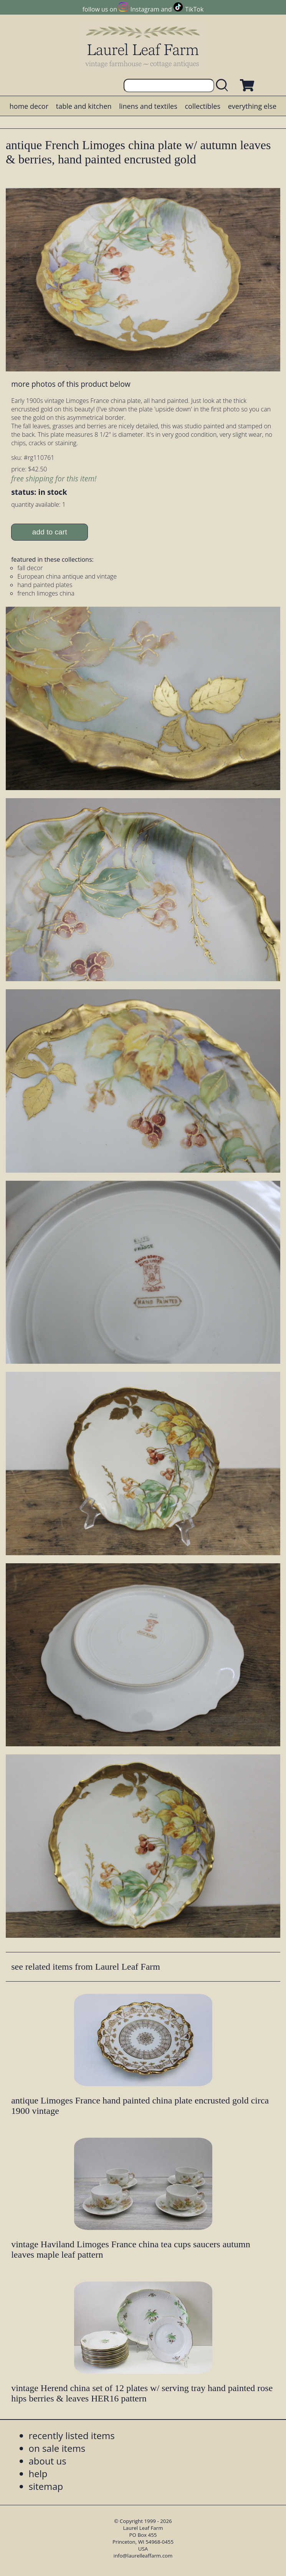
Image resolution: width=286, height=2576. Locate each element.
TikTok (194, 9)
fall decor (30, 568)
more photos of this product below (70, 384)
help (38, 2473)
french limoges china (45, 593)
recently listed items (72, 2435)
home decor (29, 106)
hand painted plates (44, 585)
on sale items (57, 2448)
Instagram (145, 9)
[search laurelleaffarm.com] (223, 85)
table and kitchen (84, 106)
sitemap (46, 2486)
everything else (252, 106)
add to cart (49, 532)
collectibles (202, 106)
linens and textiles (148, 106)
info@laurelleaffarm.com (143, 2555)
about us (47, 2461)
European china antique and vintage (67, 576)
